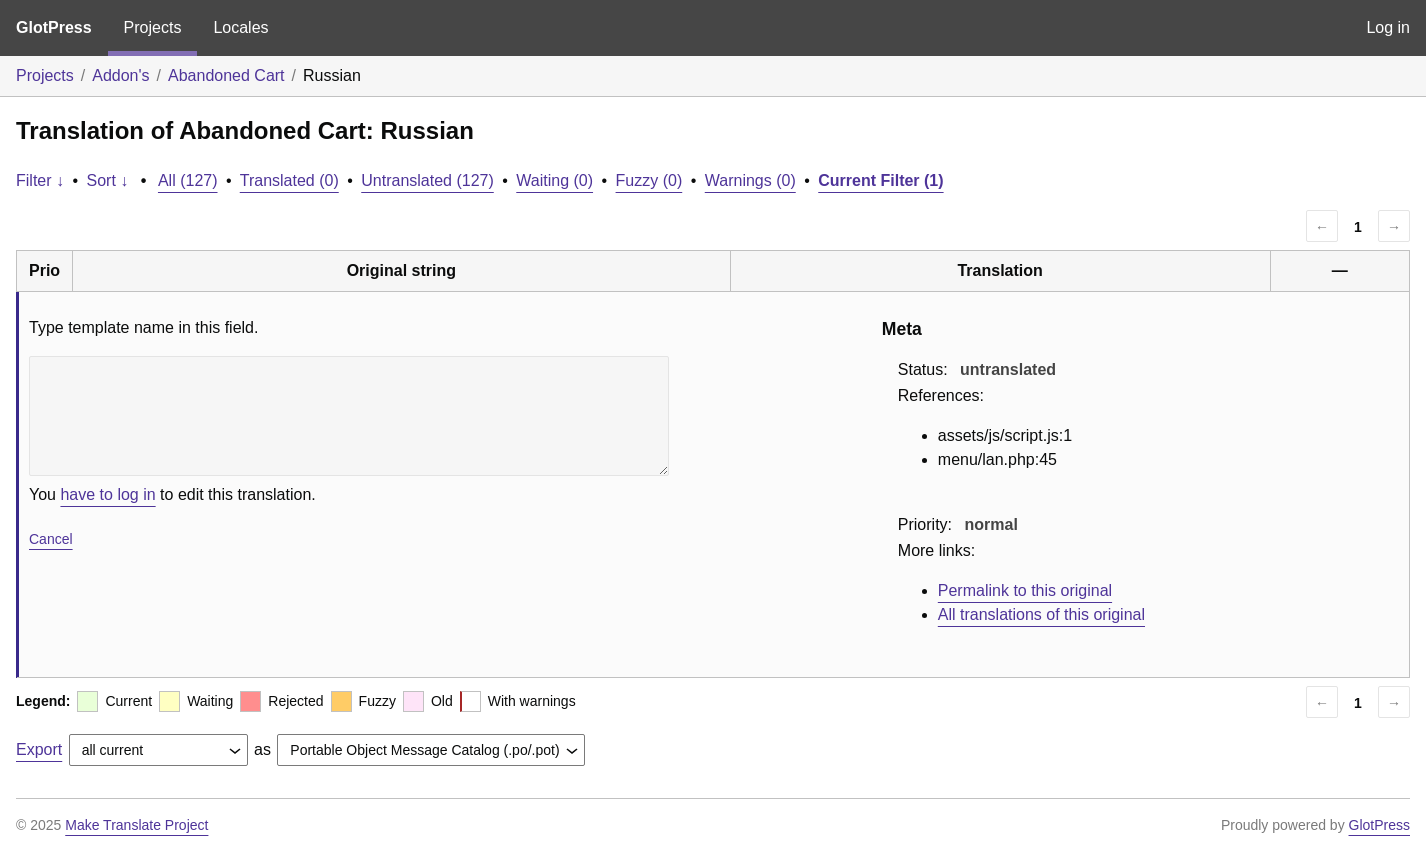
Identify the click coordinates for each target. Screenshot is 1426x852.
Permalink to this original (1025, 590)
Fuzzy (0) (649, 180)
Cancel (51, 539)
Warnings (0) (750, 180)
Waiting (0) (554, 180)
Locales (240, 27)
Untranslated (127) (427, 180)
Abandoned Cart (226, 75)
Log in (1388, 27)
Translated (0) (289, 180)
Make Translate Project (136, 825)
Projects (153, 27)
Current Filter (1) (880, 180)
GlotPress (54, 27)
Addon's (120, 75)
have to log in (107, 494)
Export (39, 749)
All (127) (188, 180)
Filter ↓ (40, 180)
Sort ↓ (108, 180)
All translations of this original (1041, 614)
